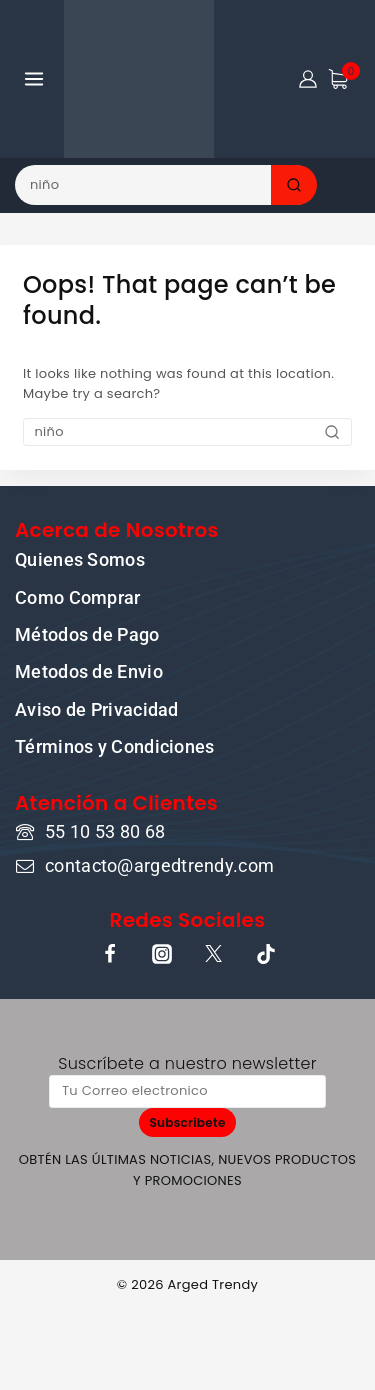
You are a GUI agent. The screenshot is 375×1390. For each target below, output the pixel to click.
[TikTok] (266, 954)
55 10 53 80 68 (105, 831)
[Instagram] (162, 954)
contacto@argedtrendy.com (159, 865)
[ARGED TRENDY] (139, 79)
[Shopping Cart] (344, 79)
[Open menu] (34, 78)
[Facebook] (110, 954)
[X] (214, 954)
